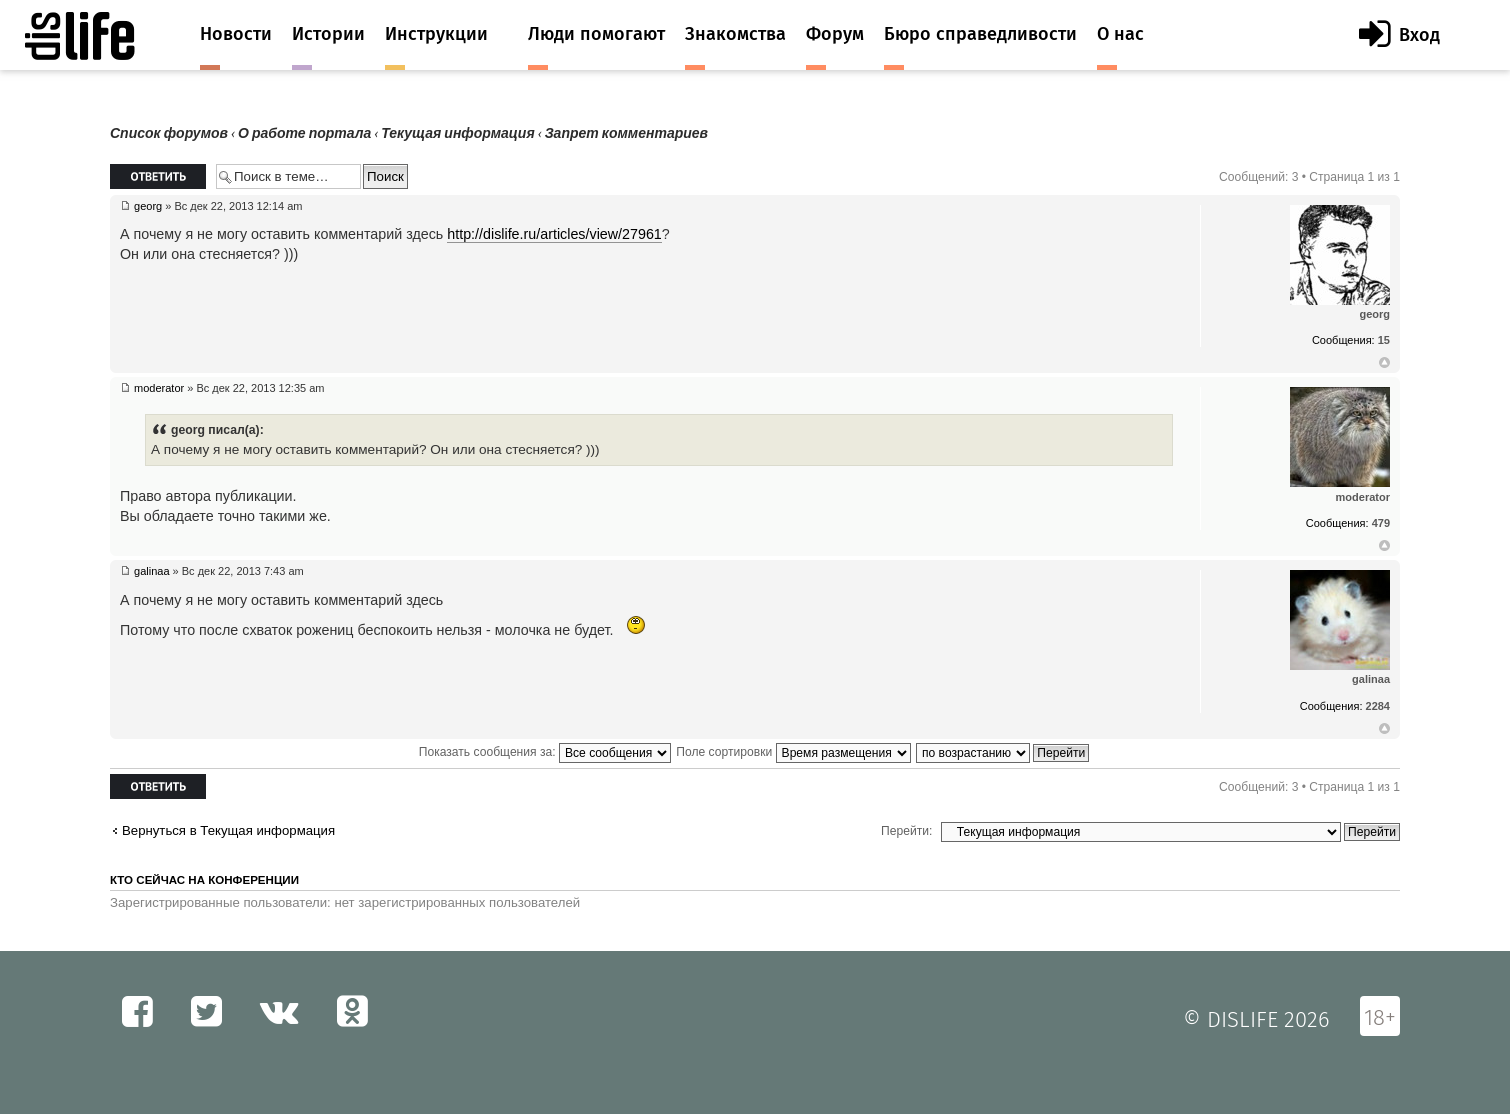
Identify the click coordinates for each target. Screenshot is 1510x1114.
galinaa (151, 571)
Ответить (158, 176)
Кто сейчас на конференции (204, 880)
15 (1384, 340)
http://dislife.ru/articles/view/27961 (554, 234)
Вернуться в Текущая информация (228, 830)
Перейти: (906, 831)
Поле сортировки (793, 752)
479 (1381, 523)
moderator (159, 388)
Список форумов (169, 133)
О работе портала (304, 133)
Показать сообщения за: (545, 752)
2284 (1378, 706)
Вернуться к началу (1384, 363)
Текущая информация (457, 133)
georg (148, 206)
